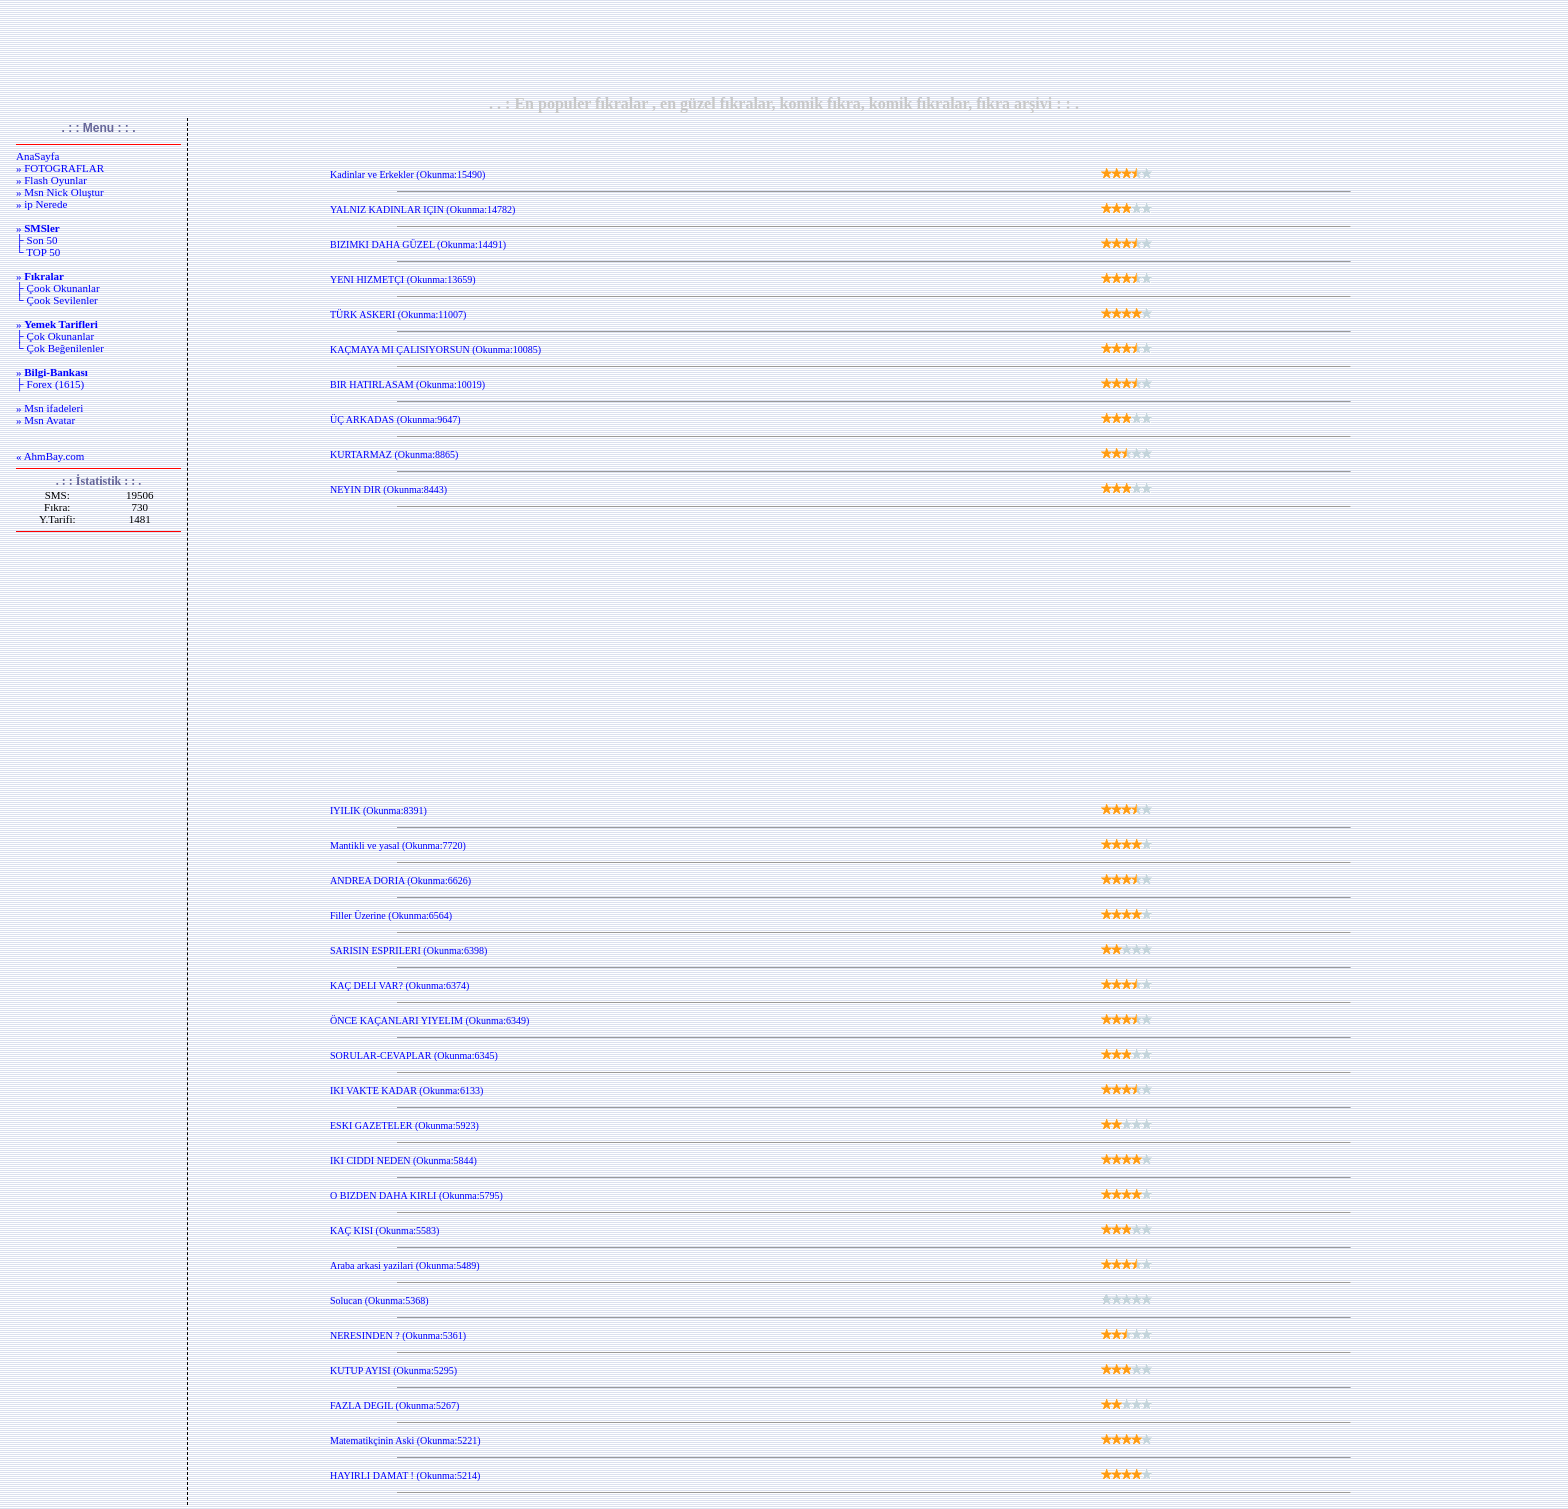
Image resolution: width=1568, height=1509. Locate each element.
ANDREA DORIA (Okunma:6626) (400, 880)
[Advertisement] (784, 47)
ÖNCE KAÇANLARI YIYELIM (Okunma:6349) (429, 1020)
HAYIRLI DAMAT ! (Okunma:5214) (405, 1475)
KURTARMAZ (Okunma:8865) (394, 454)
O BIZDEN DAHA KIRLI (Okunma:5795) (416, 1195)
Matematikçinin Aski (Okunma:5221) (405, 1440)
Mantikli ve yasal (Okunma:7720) (398, 845)
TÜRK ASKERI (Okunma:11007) (398, 314)
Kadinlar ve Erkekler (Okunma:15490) (407, 174)
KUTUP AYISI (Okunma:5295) (393, 1370)
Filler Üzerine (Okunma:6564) (391, 915)
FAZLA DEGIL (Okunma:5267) (394, 1405)
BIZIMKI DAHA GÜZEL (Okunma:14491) (418, 244)
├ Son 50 (36, 240)
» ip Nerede (41, 204)
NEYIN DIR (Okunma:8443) (388, 489)
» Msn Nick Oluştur (60, 192)
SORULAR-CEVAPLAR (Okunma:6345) (414, 1055)
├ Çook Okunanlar (58, 288)
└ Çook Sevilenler (57, 300)
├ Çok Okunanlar (55, 336)
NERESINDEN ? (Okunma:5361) (398, 1335)
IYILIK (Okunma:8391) (378, 810)
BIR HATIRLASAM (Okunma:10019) (407, 384)
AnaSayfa (37, 156)
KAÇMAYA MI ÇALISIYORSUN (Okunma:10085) (435, 349)
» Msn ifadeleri (49, 408)
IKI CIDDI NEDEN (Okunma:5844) (403, 1160)
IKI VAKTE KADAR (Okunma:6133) (406, 1090)
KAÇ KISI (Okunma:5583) (384, 1230)
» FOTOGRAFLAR (60, 168)
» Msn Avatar (45, 420)
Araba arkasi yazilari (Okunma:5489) (405, 1265)
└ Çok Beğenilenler (60, 348)
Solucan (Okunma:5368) (379, 1300)
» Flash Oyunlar (51, 180)
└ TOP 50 (38, 252)
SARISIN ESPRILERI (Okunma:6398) (408, 950)
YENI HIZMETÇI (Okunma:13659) (403, 279)
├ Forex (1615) (50, 384)
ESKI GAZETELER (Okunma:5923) (404, 1125)
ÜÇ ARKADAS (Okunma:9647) (395, 419)
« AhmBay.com (50, 456)
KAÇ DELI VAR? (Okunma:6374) (399, 985)
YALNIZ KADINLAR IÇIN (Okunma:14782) (422, 209)
